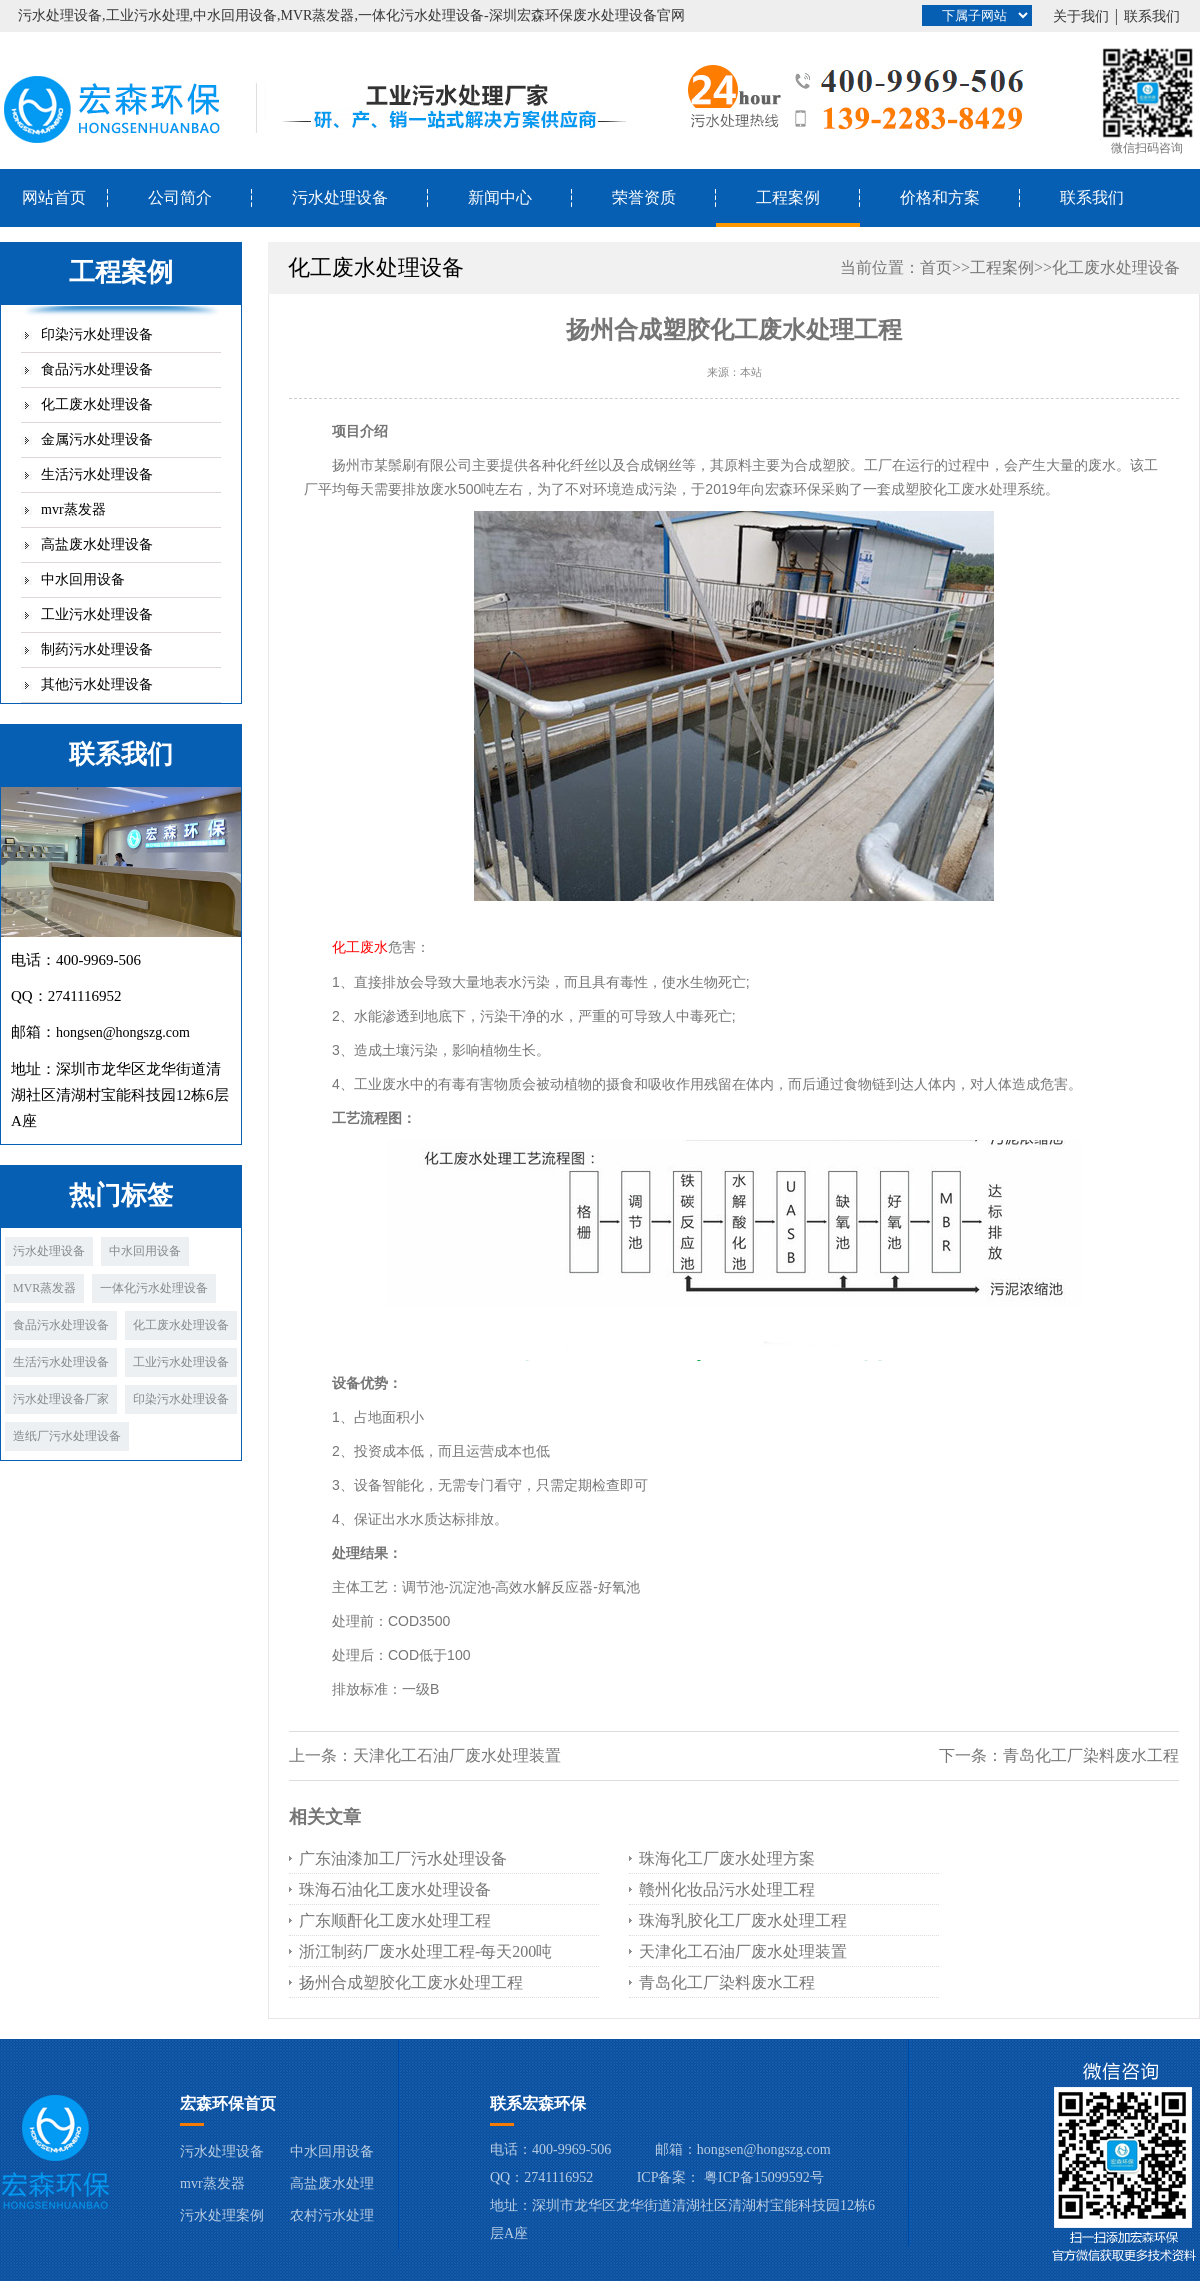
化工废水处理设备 (97, 404)
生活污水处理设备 (97, 474)
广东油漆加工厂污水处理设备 (403, 1858)
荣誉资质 (644, 197)
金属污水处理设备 (97, 439)
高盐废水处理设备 (97, 544)
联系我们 (1152, 16)
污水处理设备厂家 (61, 1399)
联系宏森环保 (538, 2103)
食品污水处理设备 (97, 369)
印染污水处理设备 (97, 334)
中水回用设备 (83, 579)
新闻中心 (500, 197)
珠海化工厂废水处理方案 (727, 1858)
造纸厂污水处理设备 (67, 1436)
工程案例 (788, 197)
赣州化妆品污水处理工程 (727, 1889)
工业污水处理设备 (97, 614)
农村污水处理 (332, 2215)
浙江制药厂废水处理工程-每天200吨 (425, 1951)
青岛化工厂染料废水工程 (1091, 1755)
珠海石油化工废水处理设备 (395, 1889)
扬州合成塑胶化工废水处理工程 (411, 1982)
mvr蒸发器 (73, 509)
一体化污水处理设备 (154, 1288)
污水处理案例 (222, 2215)
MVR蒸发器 (44, 1288)
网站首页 (54, 197)
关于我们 (1081, 16)
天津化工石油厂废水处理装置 (457, 1755)
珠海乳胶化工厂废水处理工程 (743, 1920)
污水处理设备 (340, 197)
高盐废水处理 (332, 2183)
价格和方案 (940, 197)
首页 (936, 267)
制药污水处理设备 (97, 649)
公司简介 (180, 197)
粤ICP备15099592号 (764, 2177)
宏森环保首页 (228, 2103)
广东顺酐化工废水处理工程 (395, 1920)
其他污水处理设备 (97, 684)
